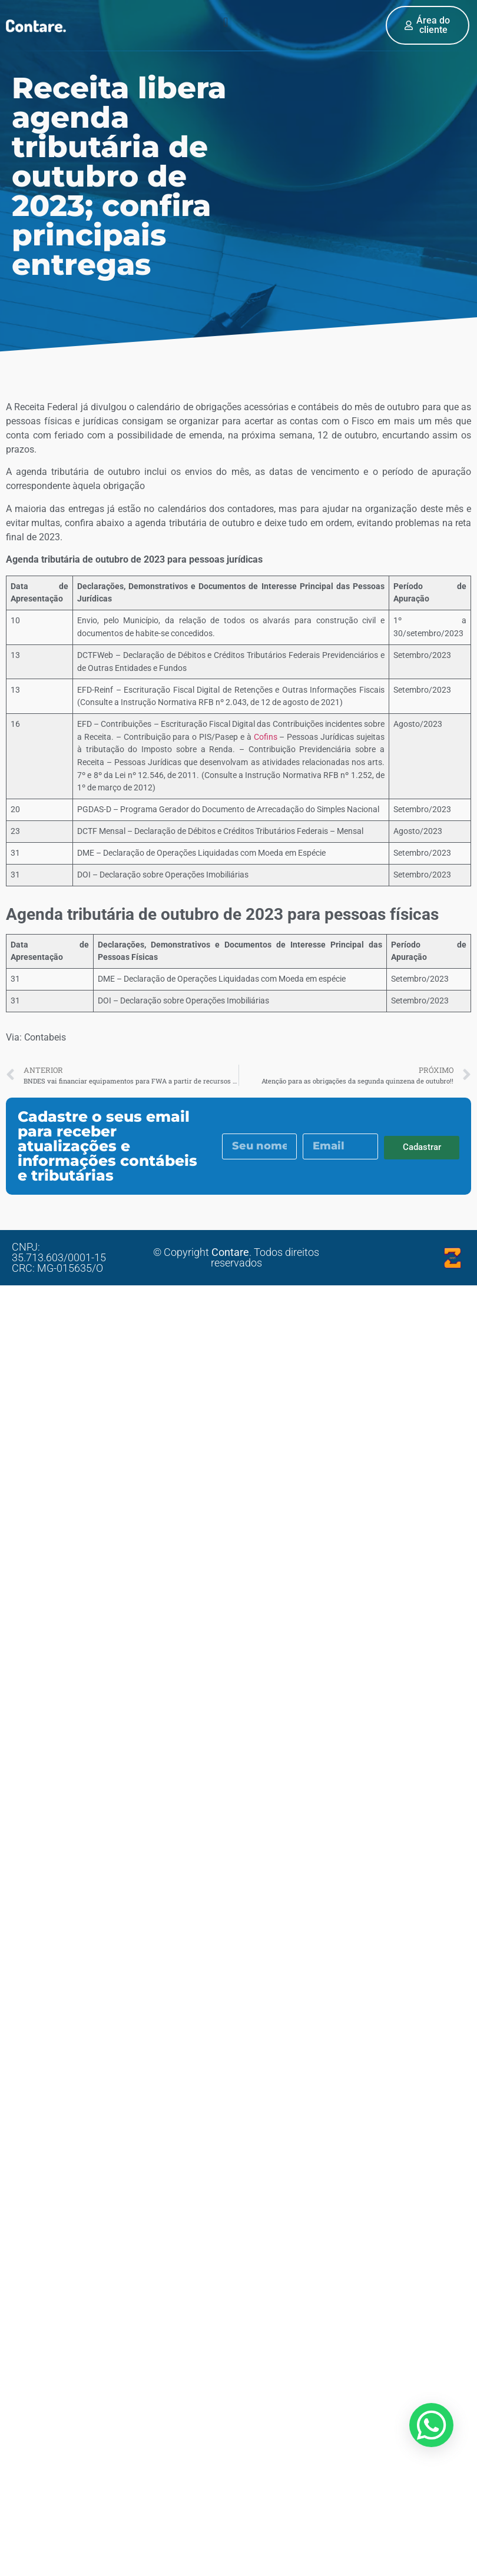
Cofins (265, 737)
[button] (225, 22)
